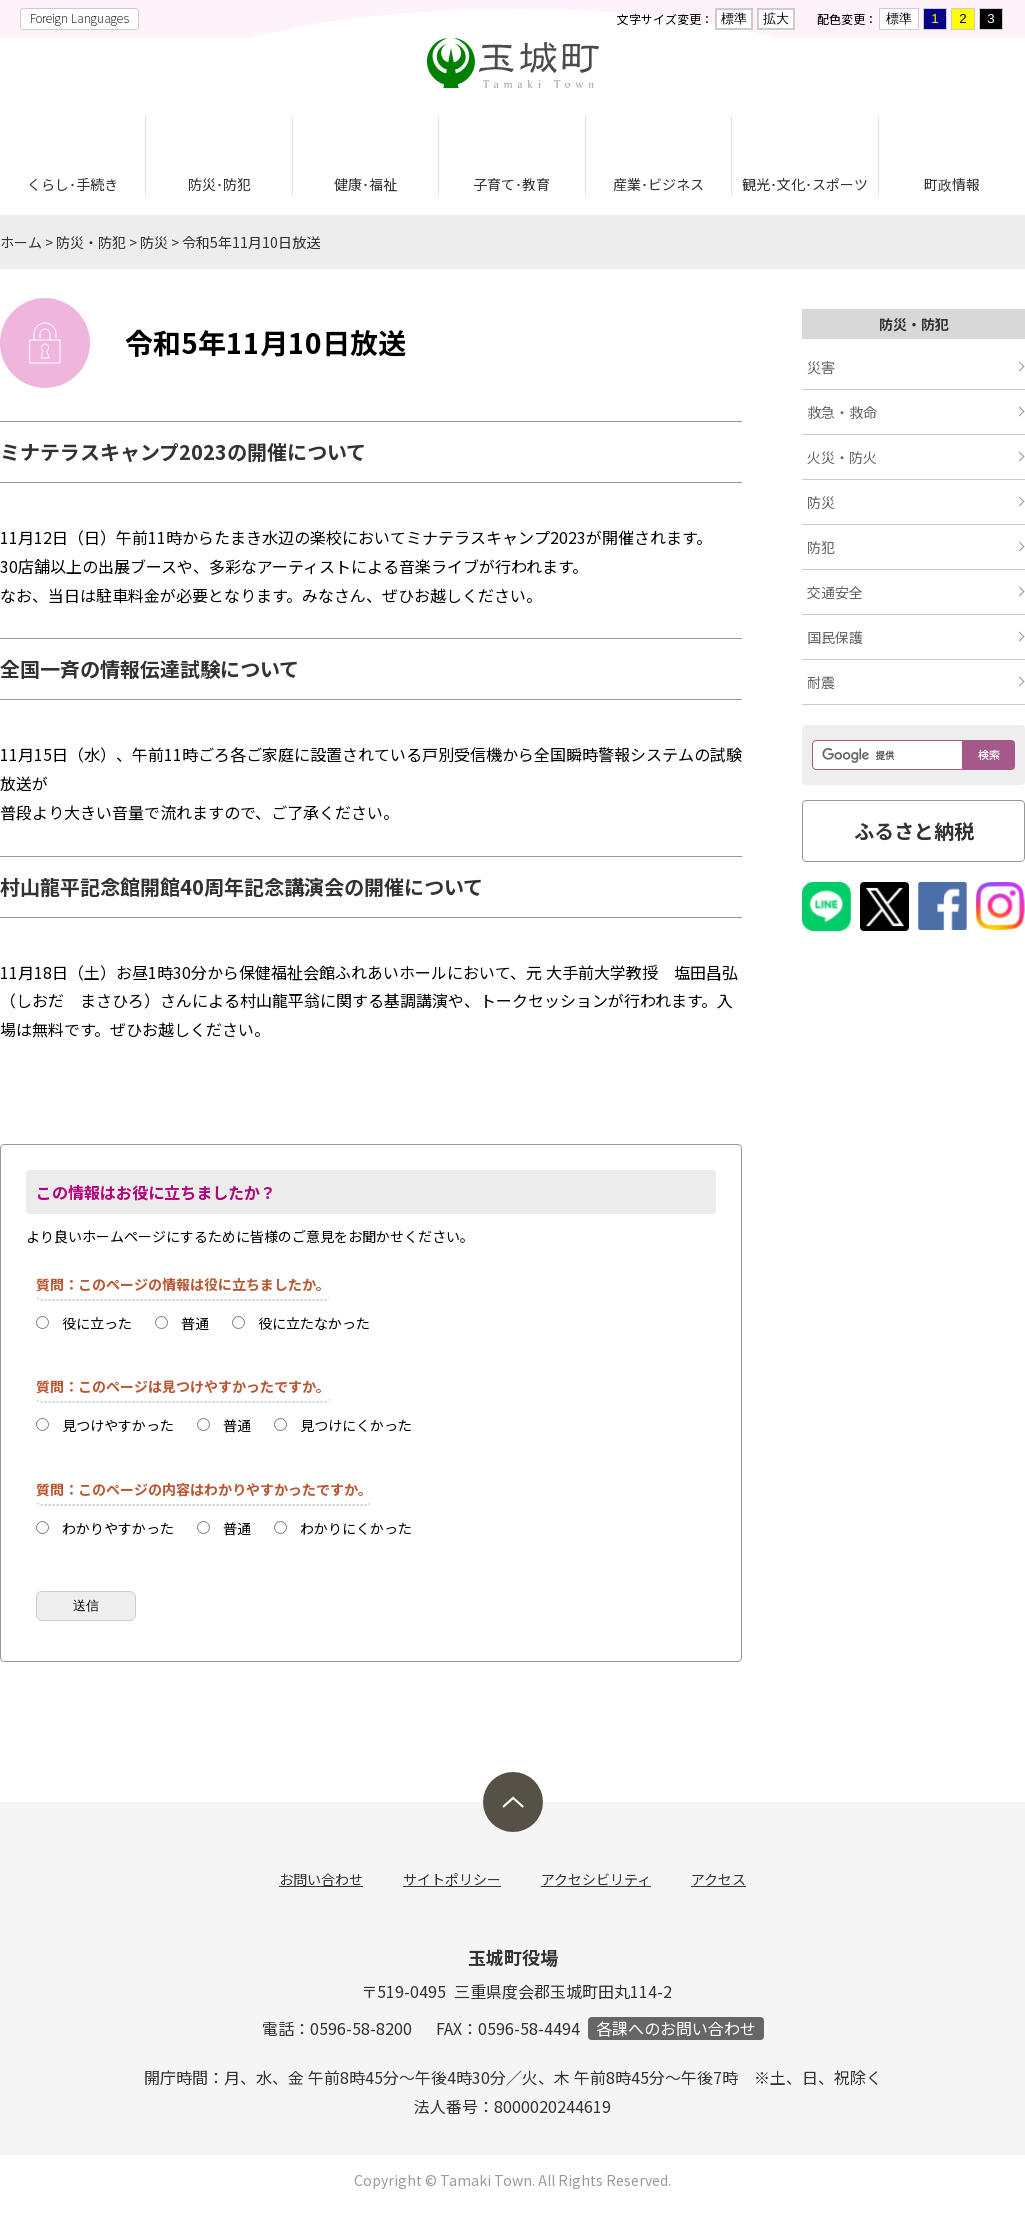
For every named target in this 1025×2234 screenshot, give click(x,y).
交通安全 (835, 592)
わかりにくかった (356, 1528)
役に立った (97, 1323)
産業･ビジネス (658, 184)
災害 (821, 367)
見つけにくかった (356, 1425)
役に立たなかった (314, 1323)
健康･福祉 (365, 184)
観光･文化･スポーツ (805, 184)
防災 (154, 242)
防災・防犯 (91, 242)
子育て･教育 (511, 184)
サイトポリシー (452, 1879)
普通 (195, 1323)
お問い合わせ (321, 1879)
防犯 (821, 547)
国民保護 (835, 637)
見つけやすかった (118, 1425)
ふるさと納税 (914, 830)
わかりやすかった (118, 1528)
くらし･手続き (72, 184)
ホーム (21, 242)
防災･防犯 (219, 184)
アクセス (718, 1879)
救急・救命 (842, 412)
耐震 (821, 682)
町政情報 (952, 184)
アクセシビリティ (596, 1879)
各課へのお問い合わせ (676, 2028)
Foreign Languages (79, 17)
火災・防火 (842, 457)
